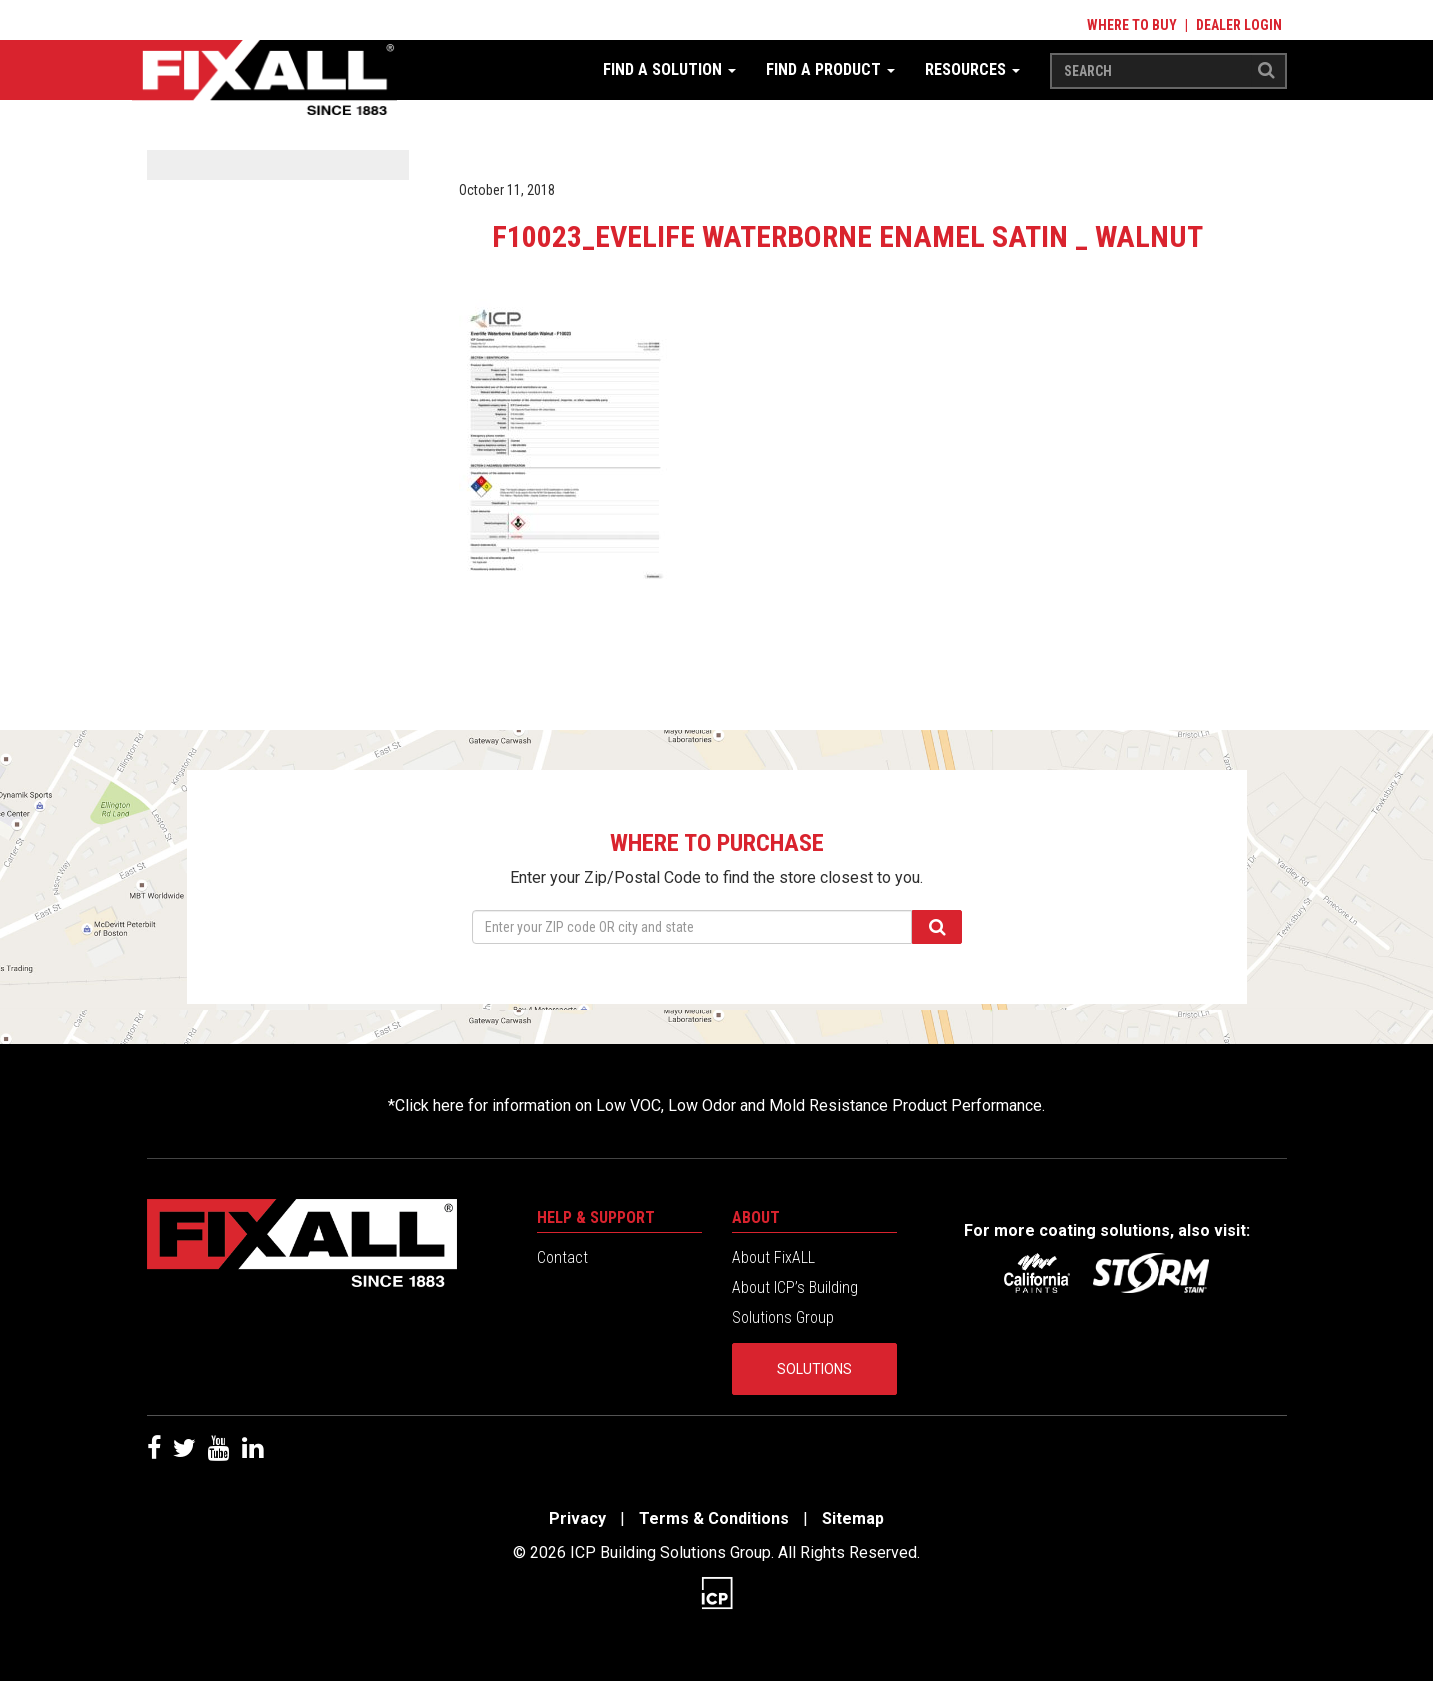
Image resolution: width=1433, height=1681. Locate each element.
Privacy (577, 1518)
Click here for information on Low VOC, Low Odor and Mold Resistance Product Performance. (720, 1105)
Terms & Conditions (714, 1518)
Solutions (814, 1369)
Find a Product (830, 69)
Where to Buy (1132, 25)
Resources (972, 69)
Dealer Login (1239, 25)
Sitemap (853, 1518)
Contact (562, 1257)
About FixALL (773, 1257)
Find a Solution (669, 69)
